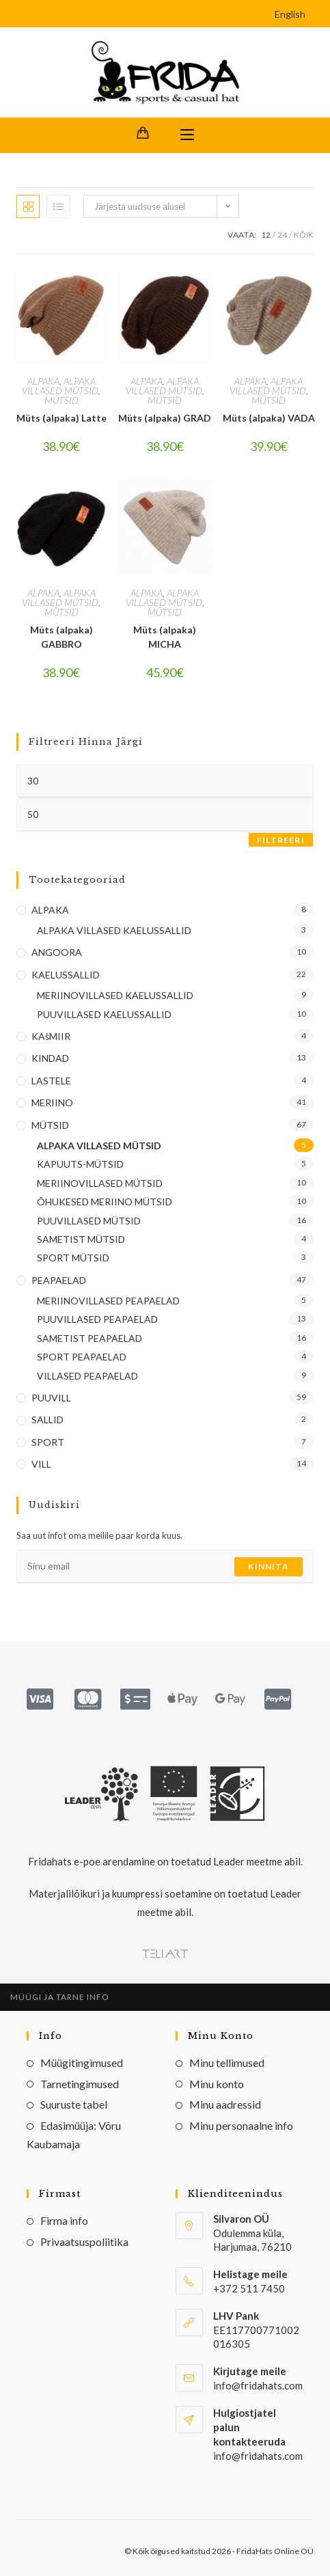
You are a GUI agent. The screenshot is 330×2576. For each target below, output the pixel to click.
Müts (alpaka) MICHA (164, 637)
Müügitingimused (81, 2062)
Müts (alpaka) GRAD (164, 418)
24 (282, 235)
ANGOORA (56, 952)
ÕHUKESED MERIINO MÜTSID (104, 1201)
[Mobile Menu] (187, 135)
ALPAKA (43, 381)
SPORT (47, 1442)
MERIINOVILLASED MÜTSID (100, 1183)
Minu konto (216, 2083)
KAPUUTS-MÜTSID (80, 1164)
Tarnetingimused (79, 2083)
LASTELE (51, 1080)
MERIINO (52, 1102)
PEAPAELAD (58, 1280)
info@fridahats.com (258, 2456)
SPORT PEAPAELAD (81, 1356)
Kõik (304, 235)
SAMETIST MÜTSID (81, 1239)
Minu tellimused (226, 2062)
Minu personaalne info (241, 2125)
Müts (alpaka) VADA (269, 418)
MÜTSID (61, 400)
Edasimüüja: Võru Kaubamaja (74, 2134)
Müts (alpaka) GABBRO (61, 637)
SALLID (47, 1419)
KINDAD (50, 1058)
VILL (41, 1464)
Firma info (64, 2220)
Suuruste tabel (73, 2104)
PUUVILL (51, 1397)
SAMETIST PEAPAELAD (89, 1338)
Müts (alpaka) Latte (61, 418)
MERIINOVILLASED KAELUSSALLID (115, 995)
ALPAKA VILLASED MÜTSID (60, 385)
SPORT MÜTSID (73, 1257)
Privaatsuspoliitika (84, 2241)
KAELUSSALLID (65, 975)
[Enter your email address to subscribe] (165, 1567)
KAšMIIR (50, 1036)
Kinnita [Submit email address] (268, 1566)
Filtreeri (281, 840)
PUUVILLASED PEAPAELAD (97, 1319)
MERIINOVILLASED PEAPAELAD (108, 1300)
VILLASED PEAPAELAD (87, 1376)
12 (266, 235)
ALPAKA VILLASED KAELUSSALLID (114, 930)
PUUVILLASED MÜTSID (89, 1221)
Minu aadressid (225, 2104)
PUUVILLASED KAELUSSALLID (104, 1014)
